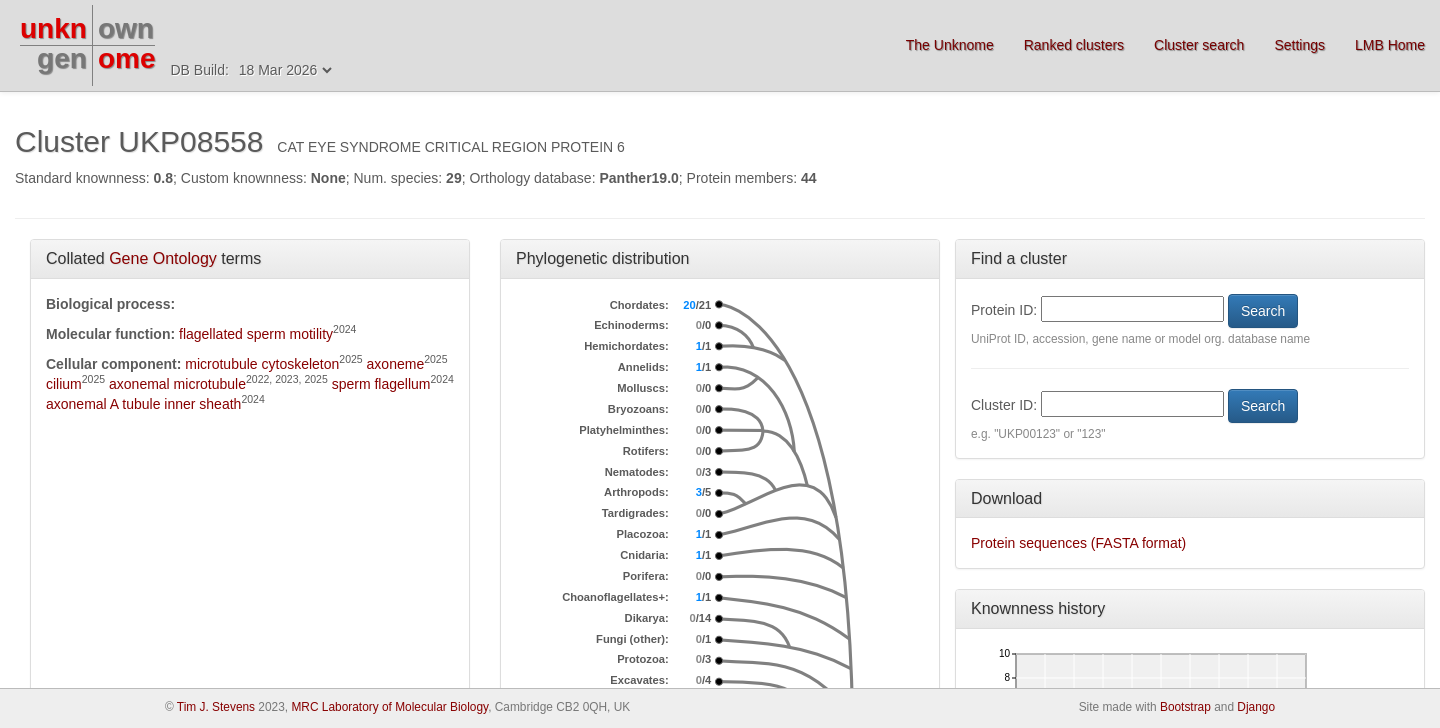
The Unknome (950, 45)
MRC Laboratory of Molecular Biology (389, 707)
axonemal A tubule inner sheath (143, 404)
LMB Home (1390, 45)
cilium (64, 384)
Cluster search (1199, 45)
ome (127, 58)
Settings (1299, 45)
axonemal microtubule (177, 384)
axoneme (396, 364)
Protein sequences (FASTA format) (1078, 543)
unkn (53, 28)
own (126, 28)
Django (1256, 707)
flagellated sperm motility (256, 334)
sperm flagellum (381, 384)
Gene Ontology (163, 258)
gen (62, 58)
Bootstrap (1185, 707)
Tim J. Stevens (216, 707)
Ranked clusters (1074, 45)
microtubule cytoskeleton (262, 364)
